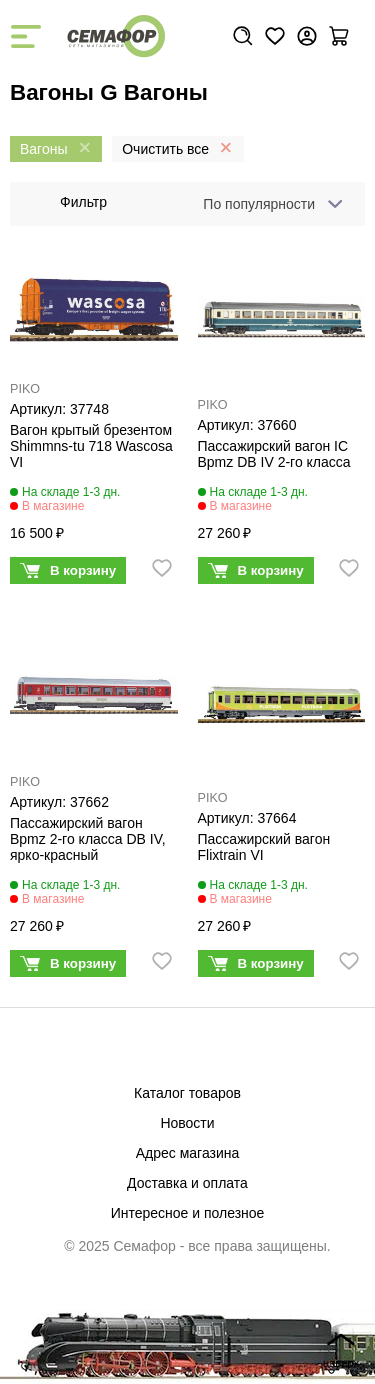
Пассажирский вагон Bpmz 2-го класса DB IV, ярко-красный (88, 839)
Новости (187, 1123)
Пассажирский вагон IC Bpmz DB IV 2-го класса (274, 454)
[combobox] (269, 204)
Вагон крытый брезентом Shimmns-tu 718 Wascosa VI (91, 446)
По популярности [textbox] (259, 204)
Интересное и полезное (188, 1213)
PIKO (25, 389)
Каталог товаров (187, 1093)
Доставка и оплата (187, 1183)
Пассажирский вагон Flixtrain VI (264, 847)
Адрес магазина (188, 1153)
